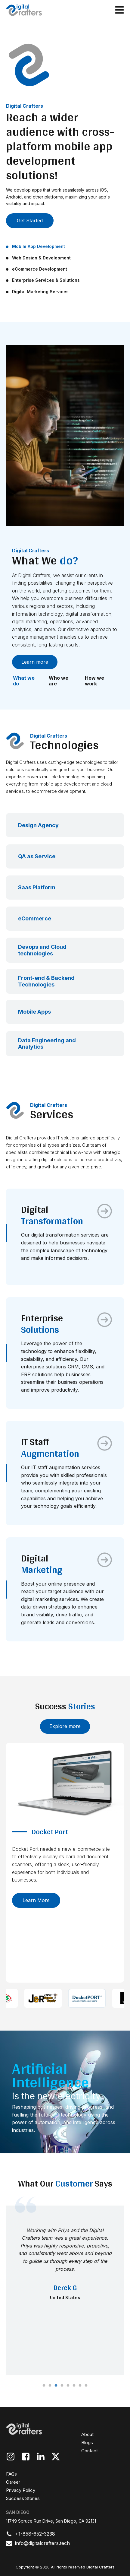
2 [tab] (50, 2386)
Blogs (87, 2442)
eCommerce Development (39, 269)
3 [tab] (56, 2386)
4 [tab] (62, 2386)
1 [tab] (44, 2386)
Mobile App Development (38, 246)
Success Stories (23, 2498)
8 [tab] (86, 2386)
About (87, 2434)
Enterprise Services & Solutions (46, 280)
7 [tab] (80, 2386)
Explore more (65, 1726)
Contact (89, 2451)
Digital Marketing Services (40, 291)
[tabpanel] (65, 2290)
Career (13, 2482)
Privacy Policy (20, 2490)
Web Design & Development (41, 257)
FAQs (11, 2474)
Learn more (34, 662)
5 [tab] (68, 2386)
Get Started (30, 221)
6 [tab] (74, 2386)
